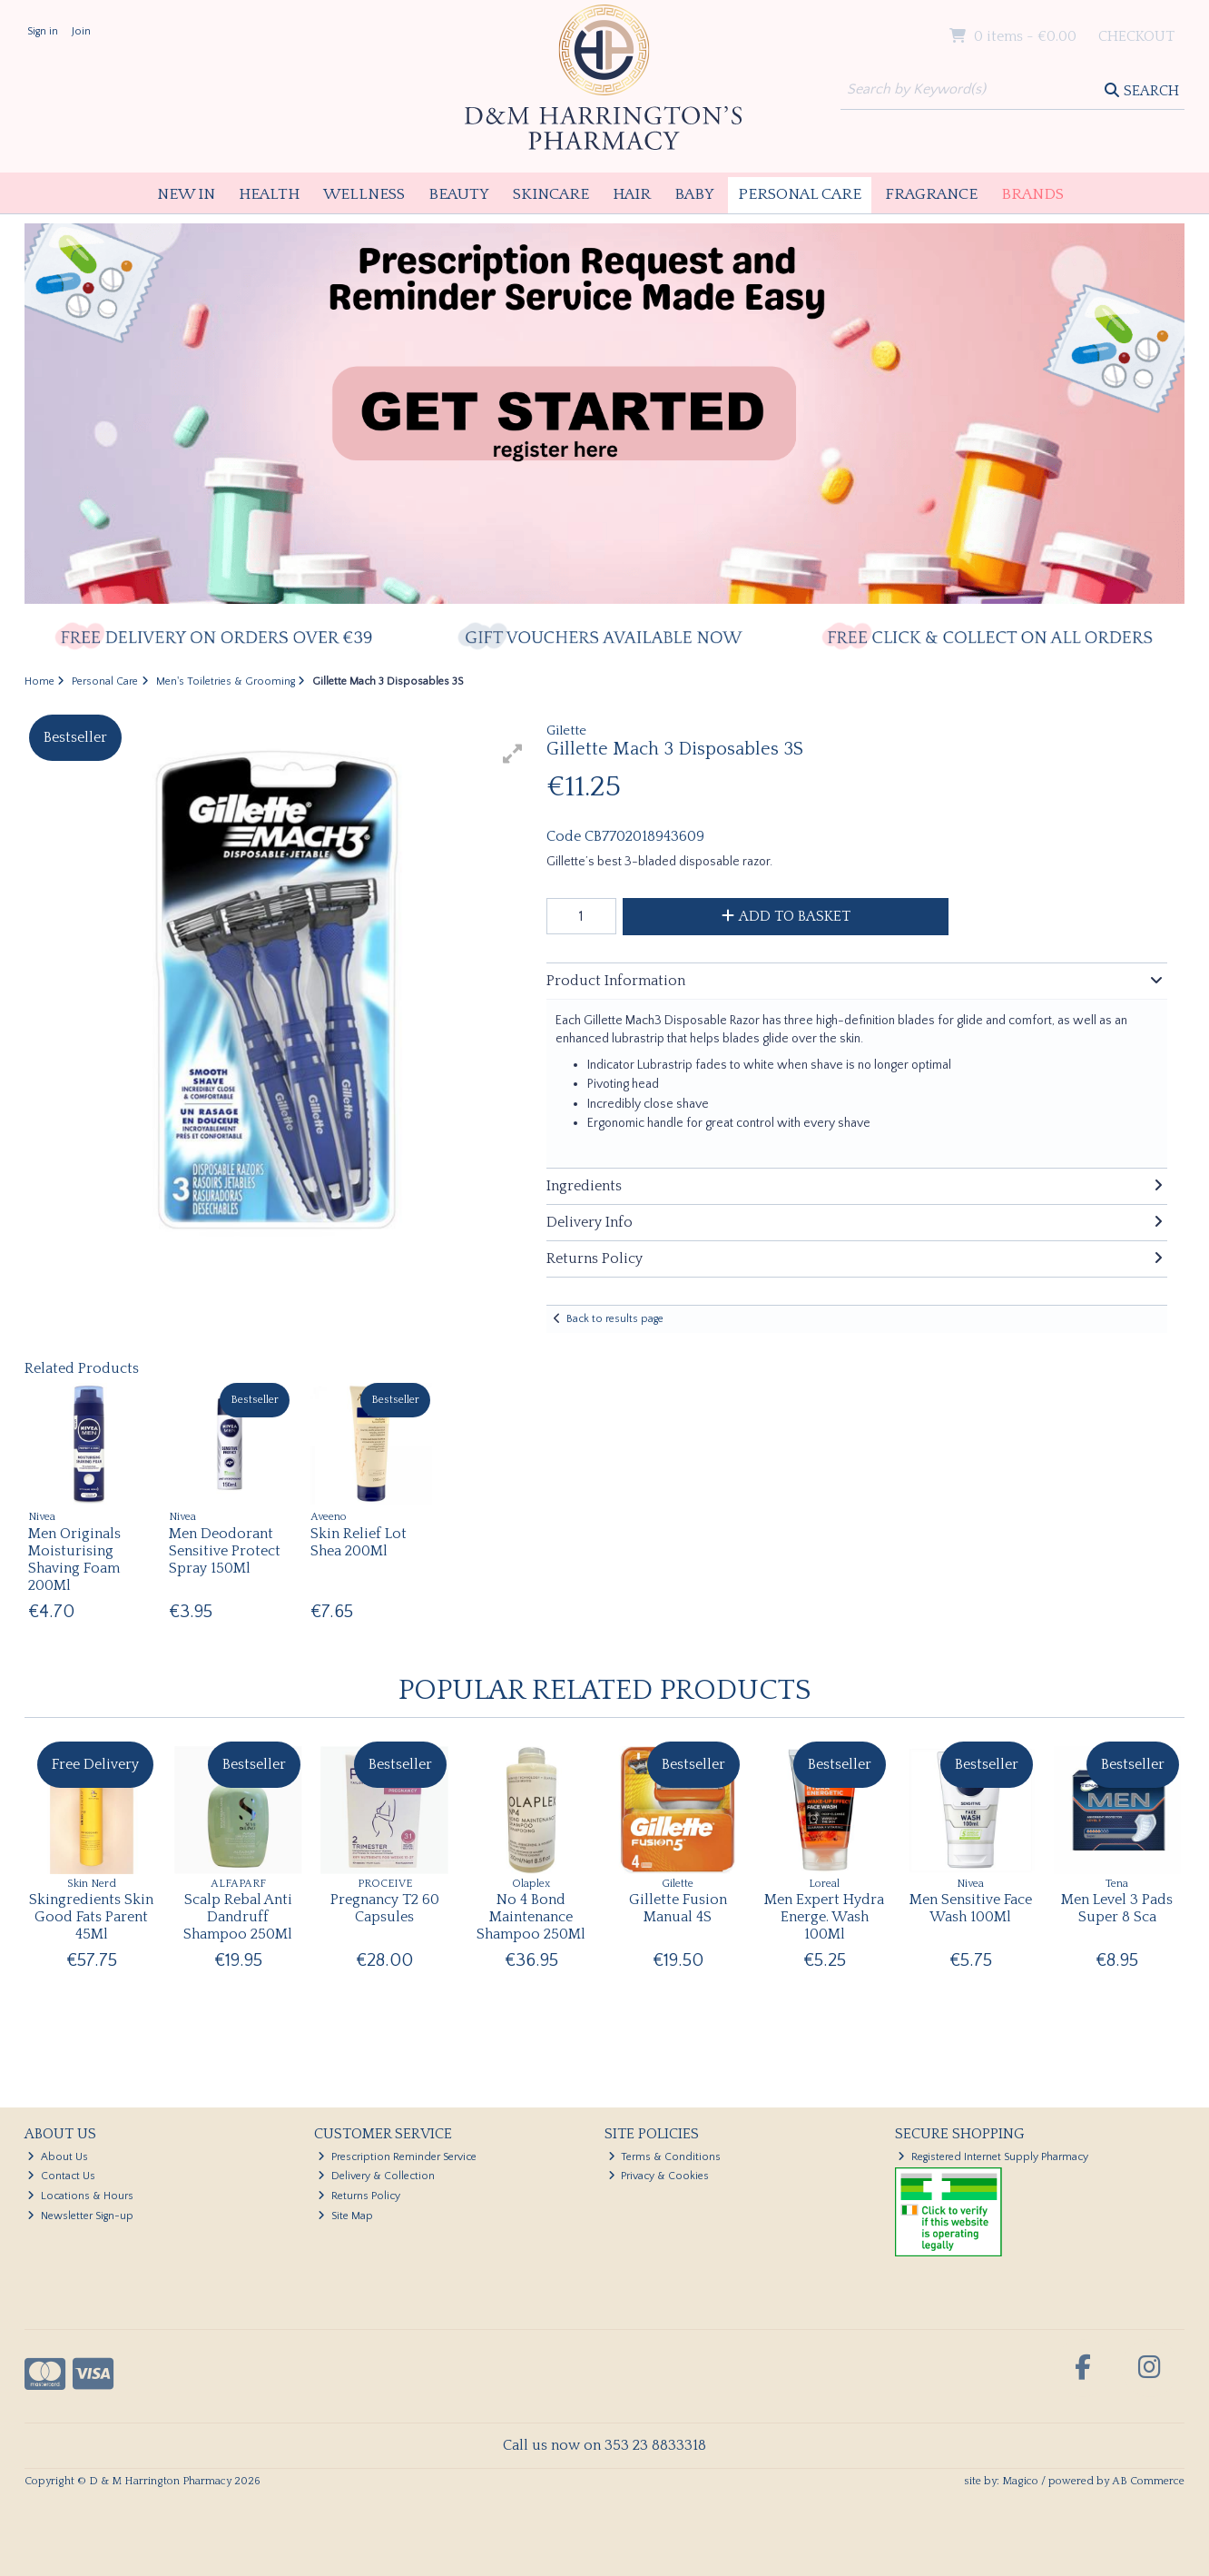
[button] (512, 753)
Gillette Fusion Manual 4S (678, 1908)
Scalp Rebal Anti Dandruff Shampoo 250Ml (237, 1916)
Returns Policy (359, 2196)
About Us (57, 2157)
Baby (694, 194)
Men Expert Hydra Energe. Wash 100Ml (824, 1916)
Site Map (345, 2216)
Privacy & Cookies (659, 2176)
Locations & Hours (80, 2196)
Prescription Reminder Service (397, 2157)
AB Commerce (1148, 2481)
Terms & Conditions (665, 2157)
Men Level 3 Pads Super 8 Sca (1117, 1908)
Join (81, 31)
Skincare (551, 194)
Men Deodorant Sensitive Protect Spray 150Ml (224, 1550)
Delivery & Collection (376, 2176)
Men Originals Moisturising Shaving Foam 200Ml (74, 1559)
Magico (1020, 2481)
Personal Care (799, 194)
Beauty (458, 194)
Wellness (364, 194)
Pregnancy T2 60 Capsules (384, 1908)
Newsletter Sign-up (80, 2216)
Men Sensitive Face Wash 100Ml (970, 1908)
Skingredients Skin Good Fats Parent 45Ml (91, 1916)
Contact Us (61, 2176)
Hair (632, 194)
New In (186, 194)
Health (269, 194)
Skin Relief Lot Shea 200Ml (358, 1542)
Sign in (42, 31)
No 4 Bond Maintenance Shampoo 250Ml (531, 1916)
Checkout (1136, 36)
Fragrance (931, 194)
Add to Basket (786, 916)
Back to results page (614, 1319)
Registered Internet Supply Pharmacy (993, 2157)
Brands (1032, 194)
